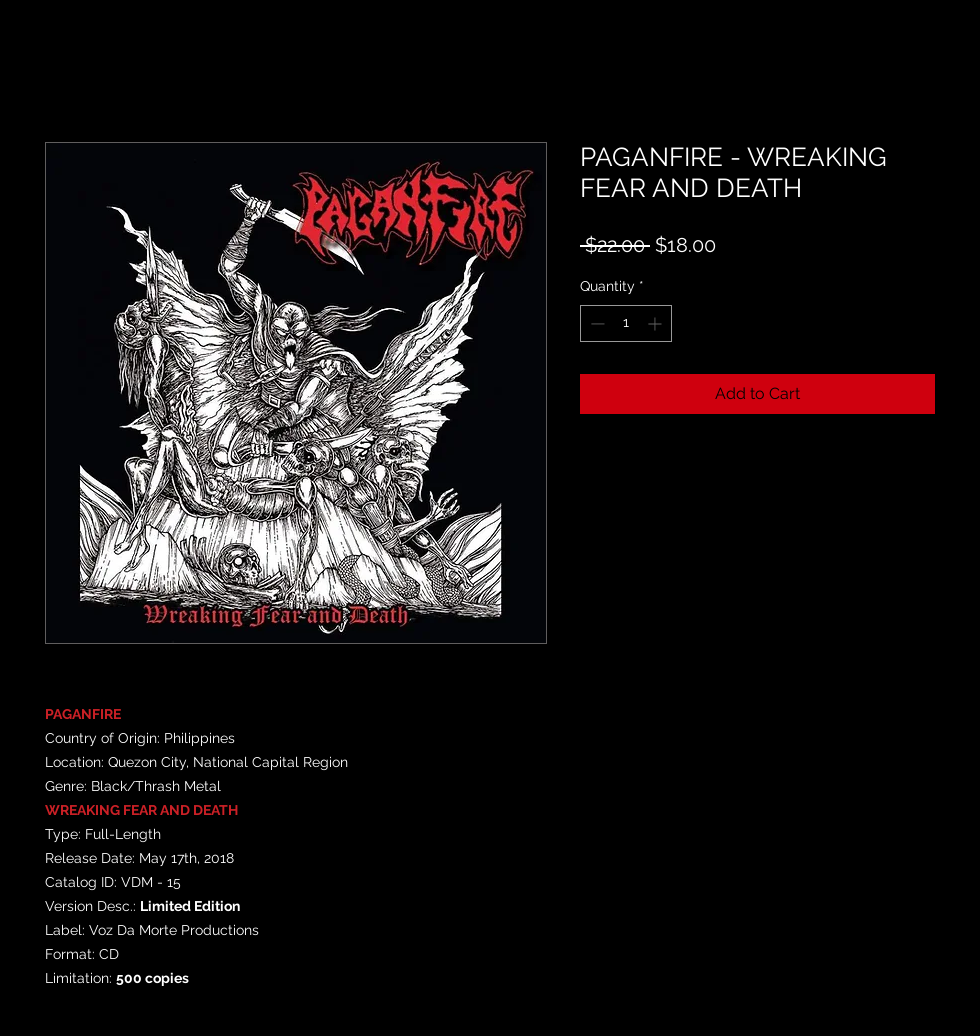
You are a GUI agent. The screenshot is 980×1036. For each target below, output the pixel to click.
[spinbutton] (626, 323)
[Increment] (656, 323)
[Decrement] (595, 323)
